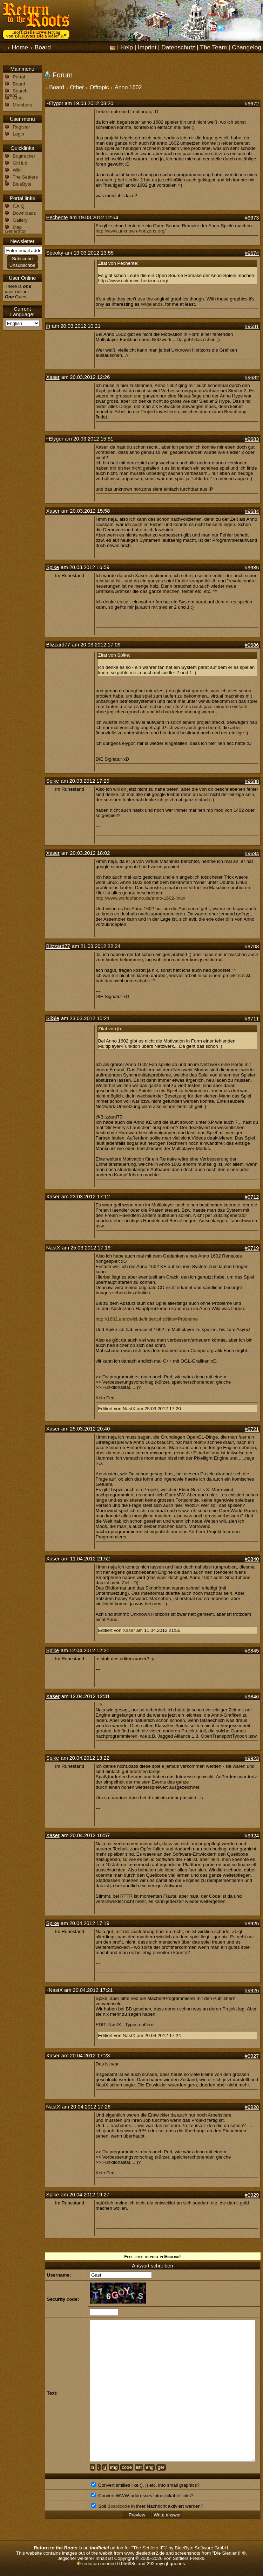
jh (48, 326)
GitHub (20, 163)
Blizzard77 (58, 645)
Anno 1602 (128, 87)
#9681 (252, 326)
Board (43, 47)
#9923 (252, 1758)
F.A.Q (18, 206)
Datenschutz (178, 47)
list (139, 2467)
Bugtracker (24, 156)
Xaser (53, 377)
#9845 (252, 1651)
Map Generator (15, 229)
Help (126, 47)
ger (161, 2467)
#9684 (252, 511)
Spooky (54, 253)
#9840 (252, 1559)
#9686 (252, 645)
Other (77, 87)
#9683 (252, 439)
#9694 (252, 853)
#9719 (252, 1248)
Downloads (24, 213)
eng (150, 2467)
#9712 (252, 1197)
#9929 (252, 2195)
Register (21, 127)
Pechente (57, 217)
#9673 (252, 218)
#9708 (252, 946)
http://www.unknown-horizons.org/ (131, 231)
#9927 (252, 2056)
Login (18, 134)
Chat (17, 98)
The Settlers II (21, 179)
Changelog (246, 47)
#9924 (252, 1835)
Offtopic (99, 87)
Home (20, 47)
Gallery (20, 220)
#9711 (252, 1019)
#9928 (252, 2107)
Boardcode (118, 2506)
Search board (16, 93)
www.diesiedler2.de (144, 2553)
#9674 (252, 253)
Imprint (147, 47)
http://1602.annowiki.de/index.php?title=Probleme (147, 1319)
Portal (19, 76)
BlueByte (22, 184)
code (127, 2467)
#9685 (252, 567)
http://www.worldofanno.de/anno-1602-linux (141, 898)
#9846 (252, 1696)
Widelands (151, 304)
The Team (213, 47)
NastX (53, 1248)
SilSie (52, 1018)
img (113, 2467)
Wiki (17, 170)
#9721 (252, 1429)
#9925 (252, 1923)
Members (22, 105)
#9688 (252, 781)
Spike (52, 567)
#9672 (252, 103)
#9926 (252, 1990)
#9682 (252, 377)
